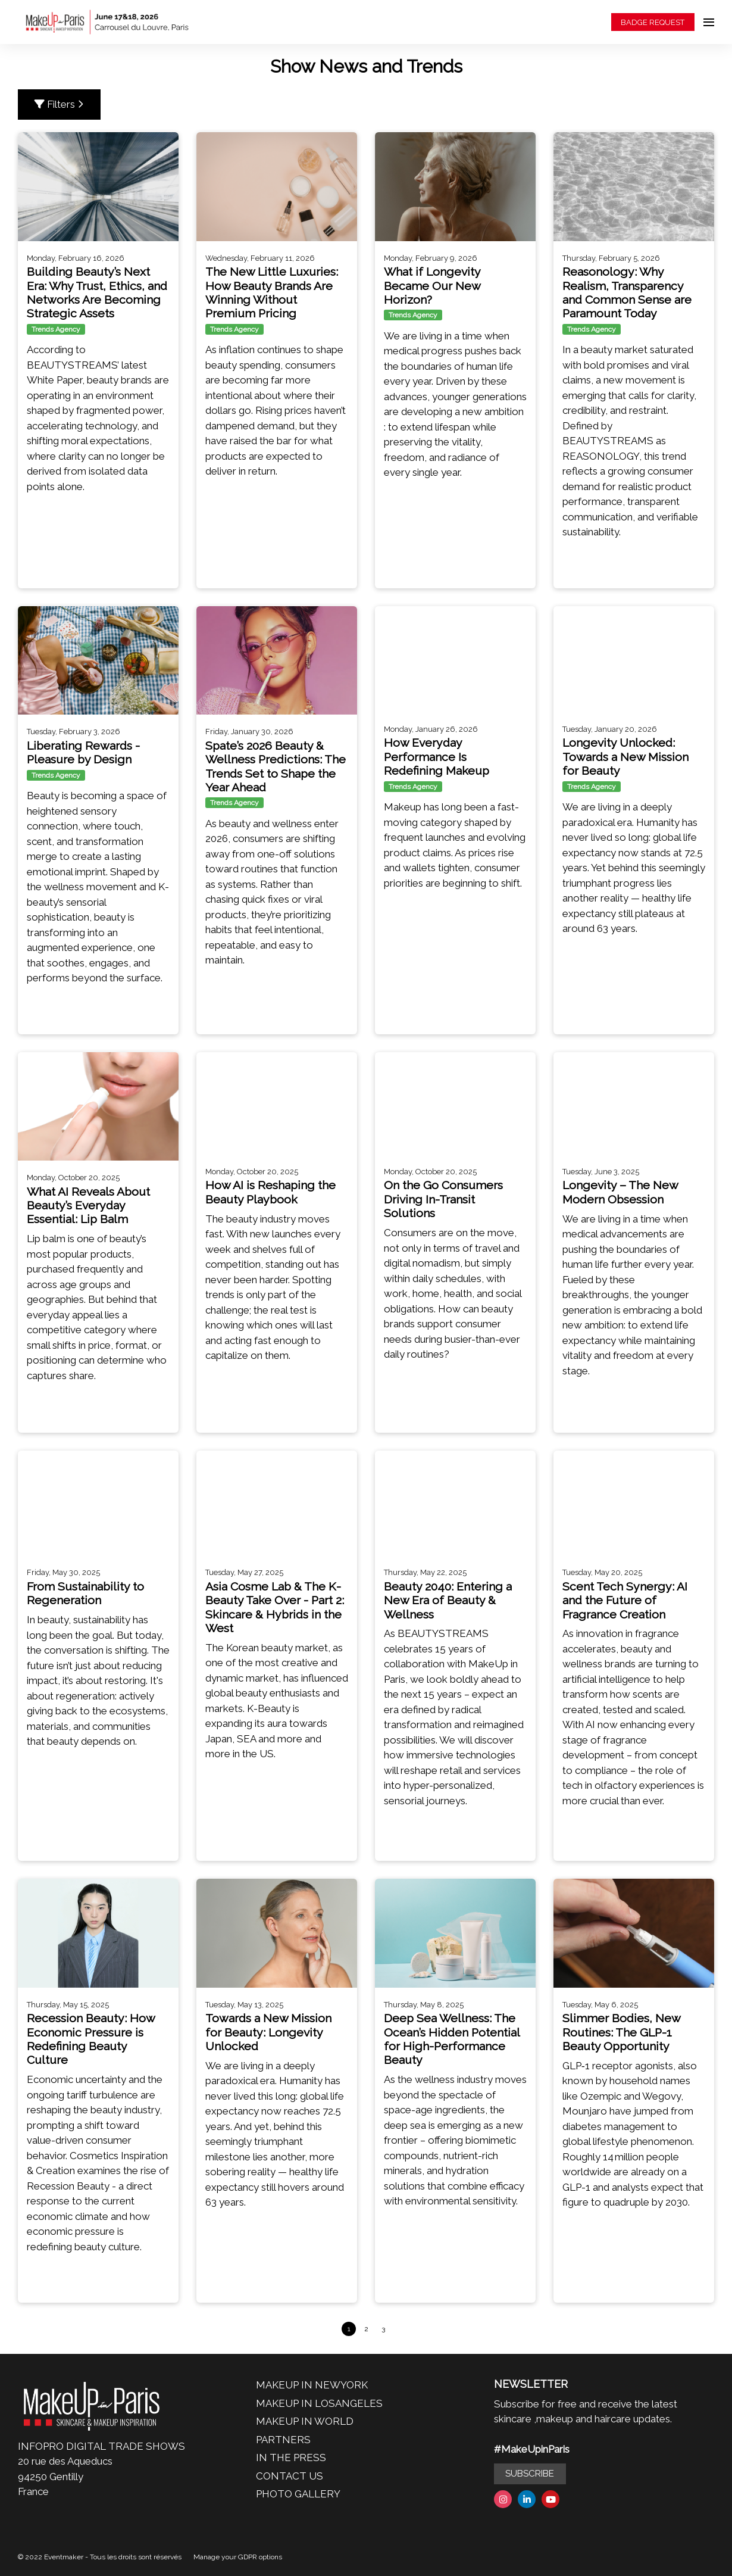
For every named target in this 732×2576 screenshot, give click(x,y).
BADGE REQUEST (652, 22)
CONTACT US (289, 2476)
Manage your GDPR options (237, 2557)
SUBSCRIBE (529, 2473)
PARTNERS (283, 2440)
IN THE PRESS (291, 2457)
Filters (59, 104)
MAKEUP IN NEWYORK (312, 2385)
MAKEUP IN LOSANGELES (319, 2403)
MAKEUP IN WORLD (305, 2421)
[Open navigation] (708, 22)
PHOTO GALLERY (298, 2494)
